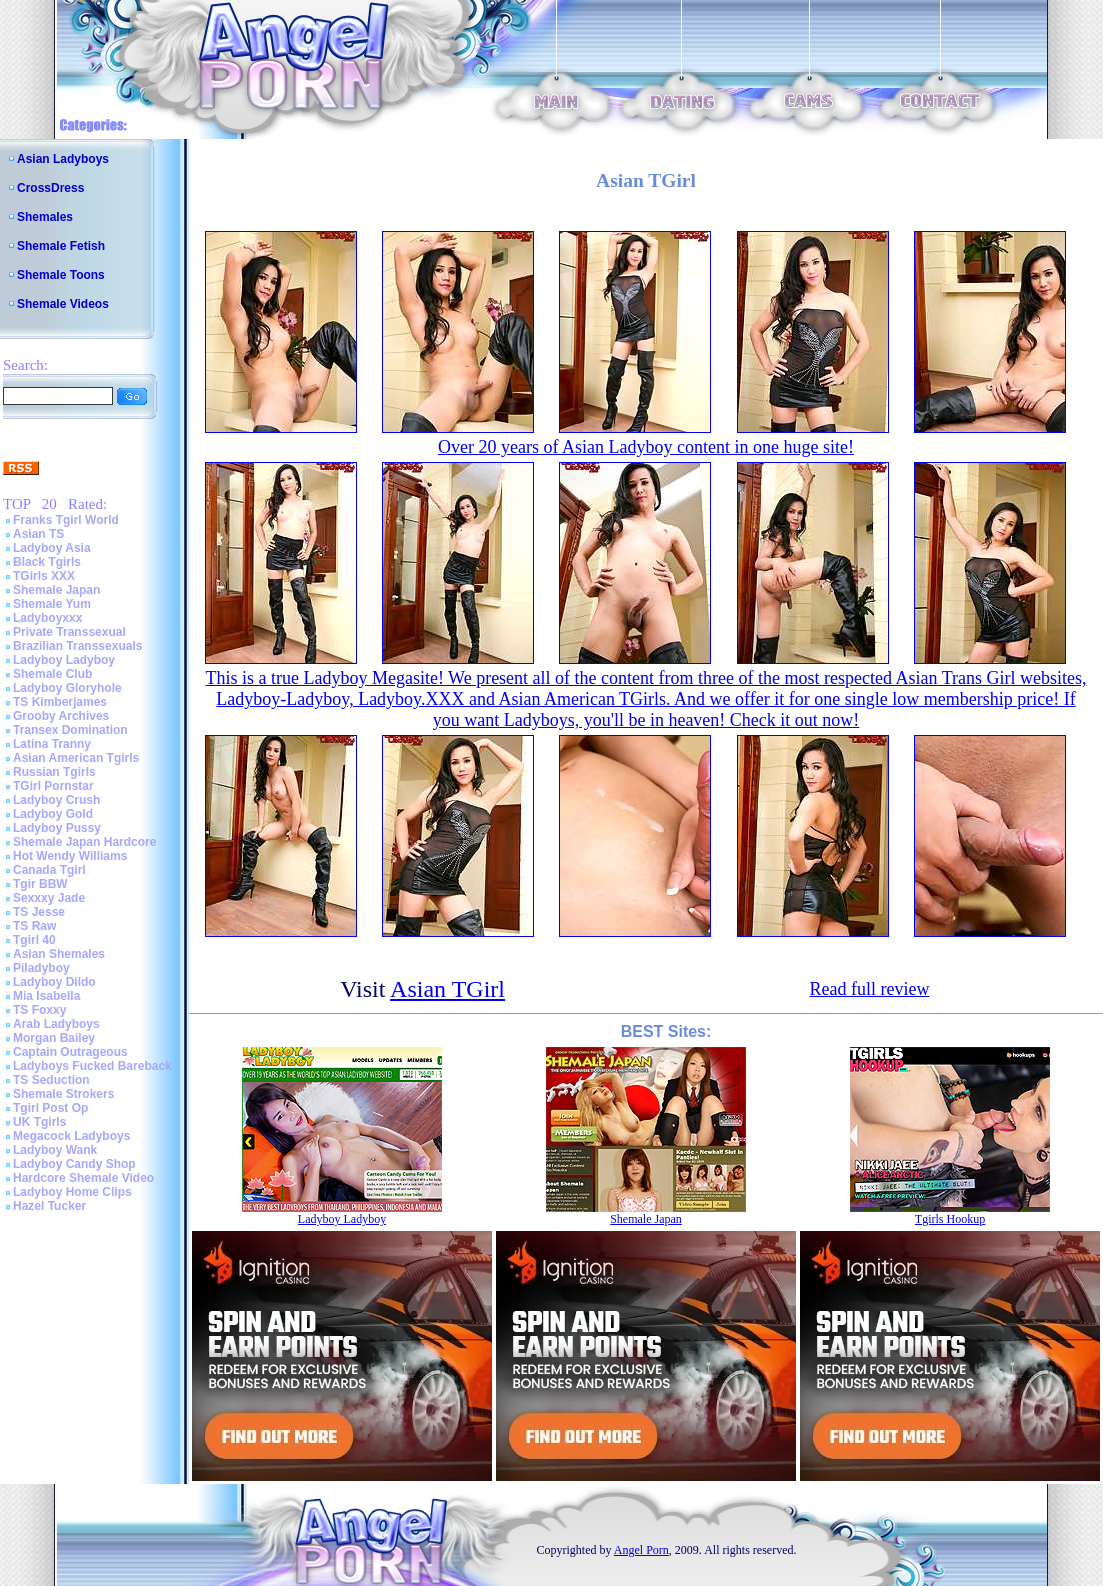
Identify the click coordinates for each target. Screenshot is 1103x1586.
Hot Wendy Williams (70, 856)
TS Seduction (51, 1080)
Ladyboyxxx (47, 618)
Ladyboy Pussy (57, 828)
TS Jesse (39, 912)
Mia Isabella (46, 996)
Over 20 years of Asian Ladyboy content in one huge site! (646, 447)
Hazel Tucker (49, 1206)
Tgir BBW (40, 884)
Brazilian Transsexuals (77, 646)
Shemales (45, 217)
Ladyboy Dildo (54, 982)
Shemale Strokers (63, 1094)
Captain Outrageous (70, 1052)
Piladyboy (41, 968)
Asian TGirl (447, 989)
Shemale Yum (52, 604)
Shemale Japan (56, 590)
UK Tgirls (39, 1122)
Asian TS (38, 534)
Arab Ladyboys (56, 1024)
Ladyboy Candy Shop (74, 1164)
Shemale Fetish (61, 246)
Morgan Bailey (54, 1038)
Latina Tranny (52, 744)
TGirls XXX (44, 576)
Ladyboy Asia (52, 548)
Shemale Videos (63, 304)
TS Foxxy (39, 1010)
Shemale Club (52, 674)
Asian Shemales (59, 954)
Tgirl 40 (34, 940)
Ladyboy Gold (53, 814)
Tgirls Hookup (950, 1219)
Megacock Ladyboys (71, 1136)
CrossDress (50, 188)
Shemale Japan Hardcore (84, 842)
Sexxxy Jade (49, 898)
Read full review (869, 989)
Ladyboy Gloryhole (67, 688)
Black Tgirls (47, 562)
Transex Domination (70, 730)
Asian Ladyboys (63, 159)
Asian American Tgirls (76, 758)
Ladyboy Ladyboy (64, 660)
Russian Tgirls (54, 772)
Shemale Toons (61, 275)
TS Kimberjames (60, 702)
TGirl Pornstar (53, 786)
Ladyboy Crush (56, 800)
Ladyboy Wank (55, 1150)
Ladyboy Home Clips (72, 1192)
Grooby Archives (61, 716)
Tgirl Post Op (50, 1108)
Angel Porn (641, 1550)
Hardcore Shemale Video (83, 1178)
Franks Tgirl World (66, 520)
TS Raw (34, 926)
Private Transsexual (69, 632)
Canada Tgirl (49, 870)
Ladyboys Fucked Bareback (92, 1066)
